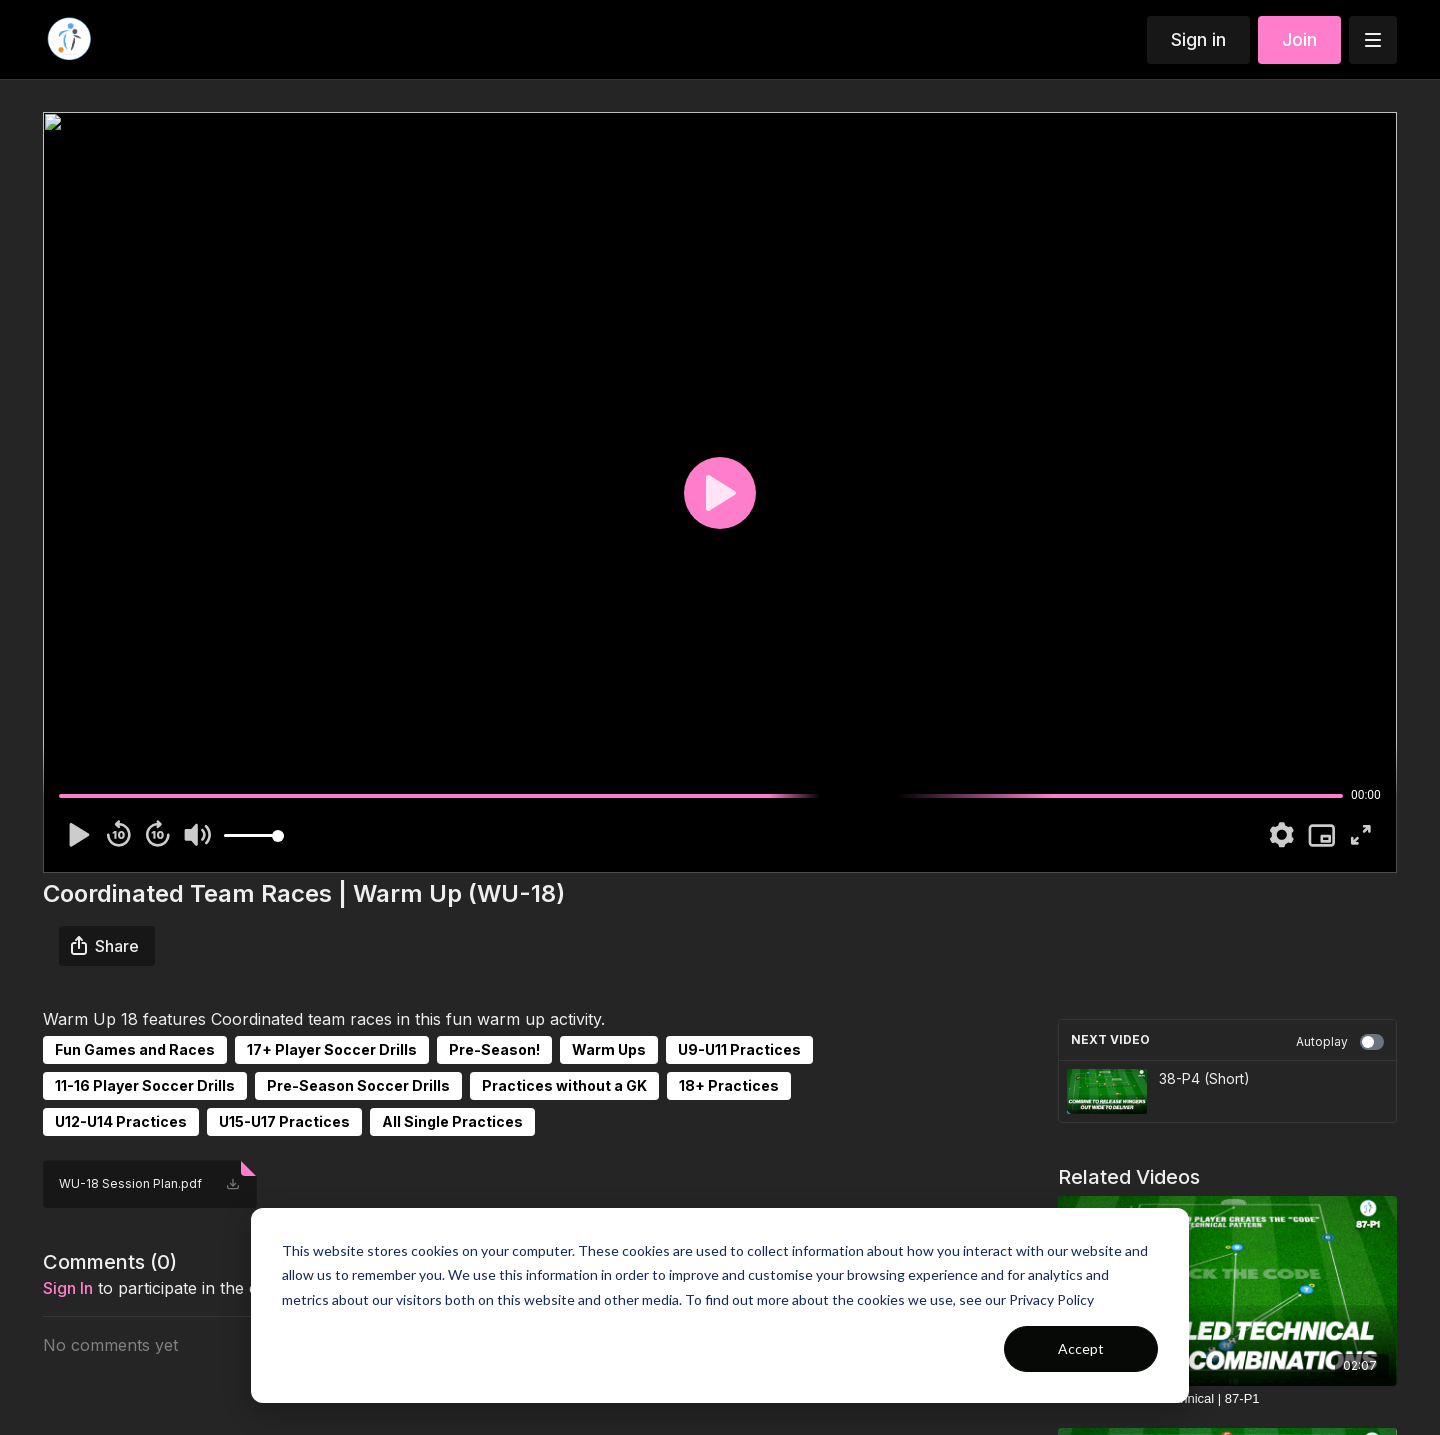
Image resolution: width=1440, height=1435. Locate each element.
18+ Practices (729, 1085)
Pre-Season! (494, 1049)
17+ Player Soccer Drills (332, 1049)
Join (1299, 39)
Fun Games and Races (135, 1049)
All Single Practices (452, 1121)
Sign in (1198, 39)
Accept (1081, 1348)
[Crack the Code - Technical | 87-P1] (1227, 1399)
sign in (68, 1288)
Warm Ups (609, 1049)
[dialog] (720, 1305)
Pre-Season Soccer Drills (358, 1085)
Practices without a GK (564, 1085)
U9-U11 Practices (739, 1049)
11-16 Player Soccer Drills (145, 1085)
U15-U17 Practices (284, 1121)
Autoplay (1340, 1042)
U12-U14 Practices (121, 1121)
